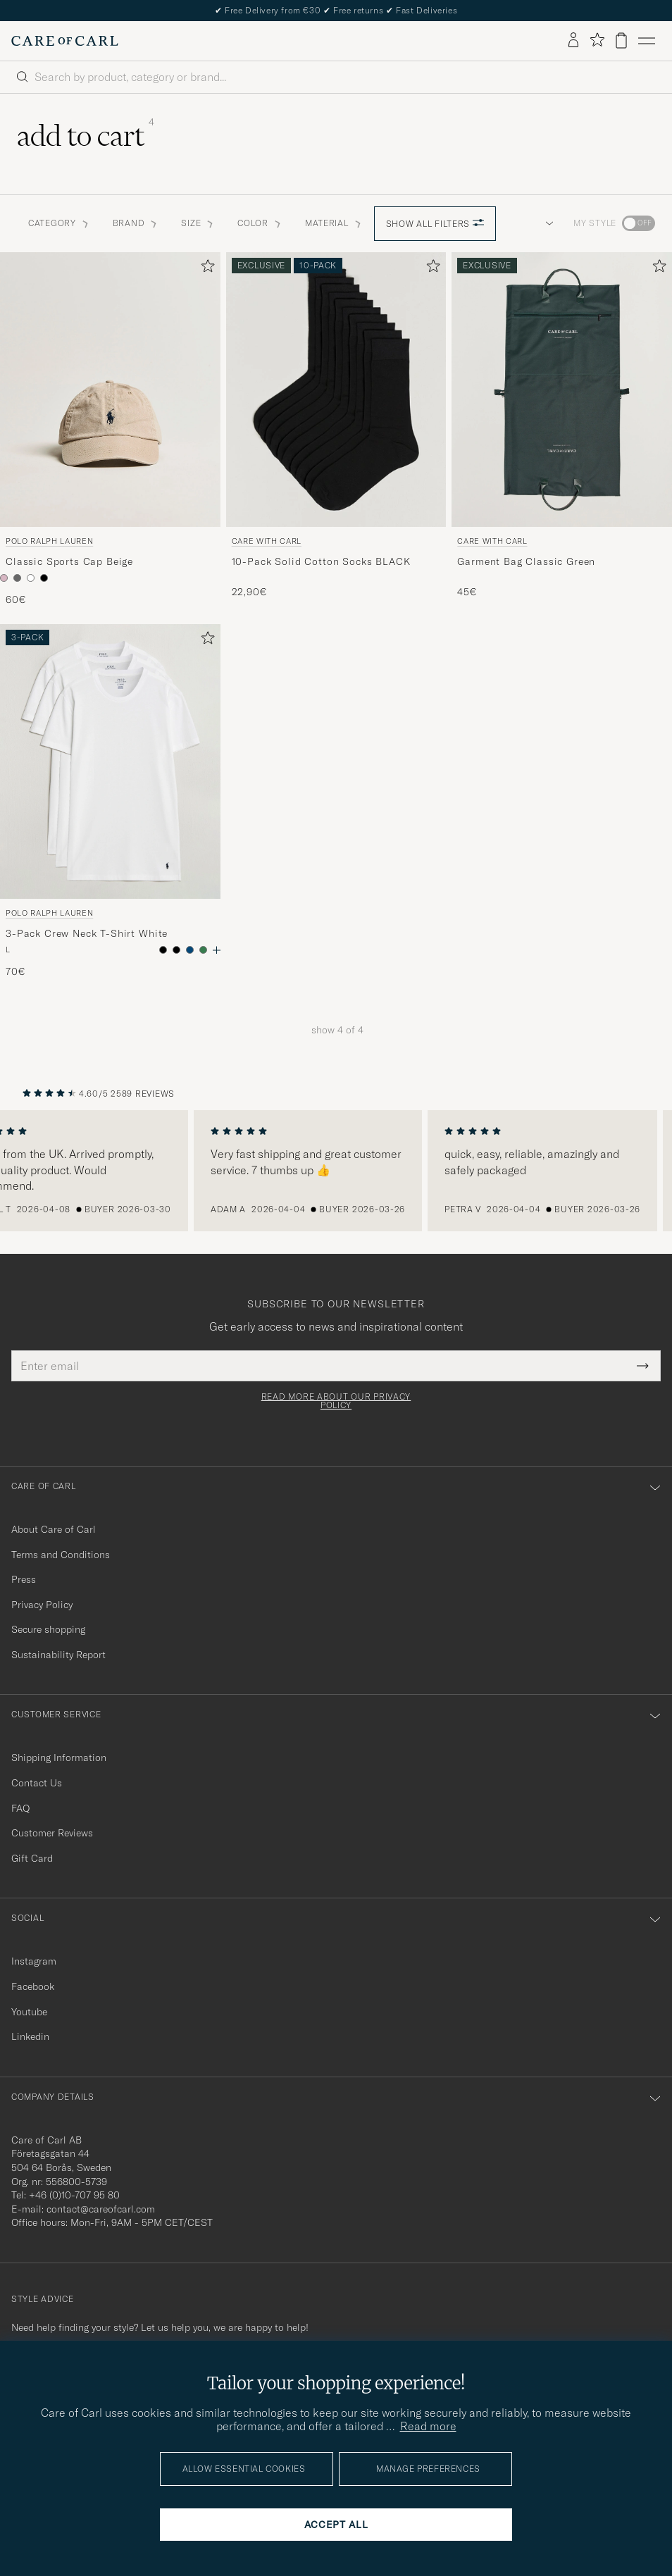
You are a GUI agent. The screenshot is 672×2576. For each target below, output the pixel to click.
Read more (428, 2426)
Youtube (29, 2011)
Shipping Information (58, 1757)
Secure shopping (48, 1629)
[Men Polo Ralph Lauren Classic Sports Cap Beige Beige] (110, 389)
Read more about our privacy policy (336, 1401)
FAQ (20, 1808)
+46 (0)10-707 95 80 (74, 2195)
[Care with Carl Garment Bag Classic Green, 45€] (562, 429)
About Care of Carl (53, 1529)
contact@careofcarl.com (100, 2209)
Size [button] (198, 223)
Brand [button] (136, 223)
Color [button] (259, 223)
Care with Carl (266, 541)
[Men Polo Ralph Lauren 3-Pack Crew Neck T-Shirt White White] (110, 761)
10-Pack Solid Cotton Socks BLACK (321, 561)
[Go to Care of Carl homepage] (64, 40)
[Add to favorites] (204, 268)
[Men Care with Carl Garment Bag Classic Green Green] (562, 389)
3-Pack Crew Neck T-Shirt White (87, 933)
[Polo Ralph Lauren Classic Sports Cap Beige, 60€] (110, 429)
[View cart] (621, 40)
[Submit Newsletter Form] (643, 1366)
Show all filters (435, 223)
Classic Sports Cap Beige (69, 561)
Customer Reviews (52, 1833)
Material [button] (334, 223)
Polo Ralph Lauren (49, 541)
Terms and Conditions (60, 1554)
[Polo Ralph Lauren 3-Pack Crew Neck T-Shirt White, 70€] (110, 801)
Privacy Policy (42, 1604)
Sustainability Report (58, 1654)
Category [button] (59, 223)
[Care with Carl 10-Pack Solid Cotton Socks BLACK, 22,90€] (336, 429)
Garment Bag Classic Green (526, 561)
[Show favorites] (597, 40)
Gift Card (32, 1858)
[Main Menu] (647, 41)
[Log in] (573, 40)
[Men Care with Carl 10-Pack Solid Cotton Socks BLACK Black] (336, 389)
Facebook (32, 1986)
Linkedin (30, 2036)
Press (23, 1579)
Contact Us (36, 1783)
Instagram (33, 1961)
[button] (546, 223)
